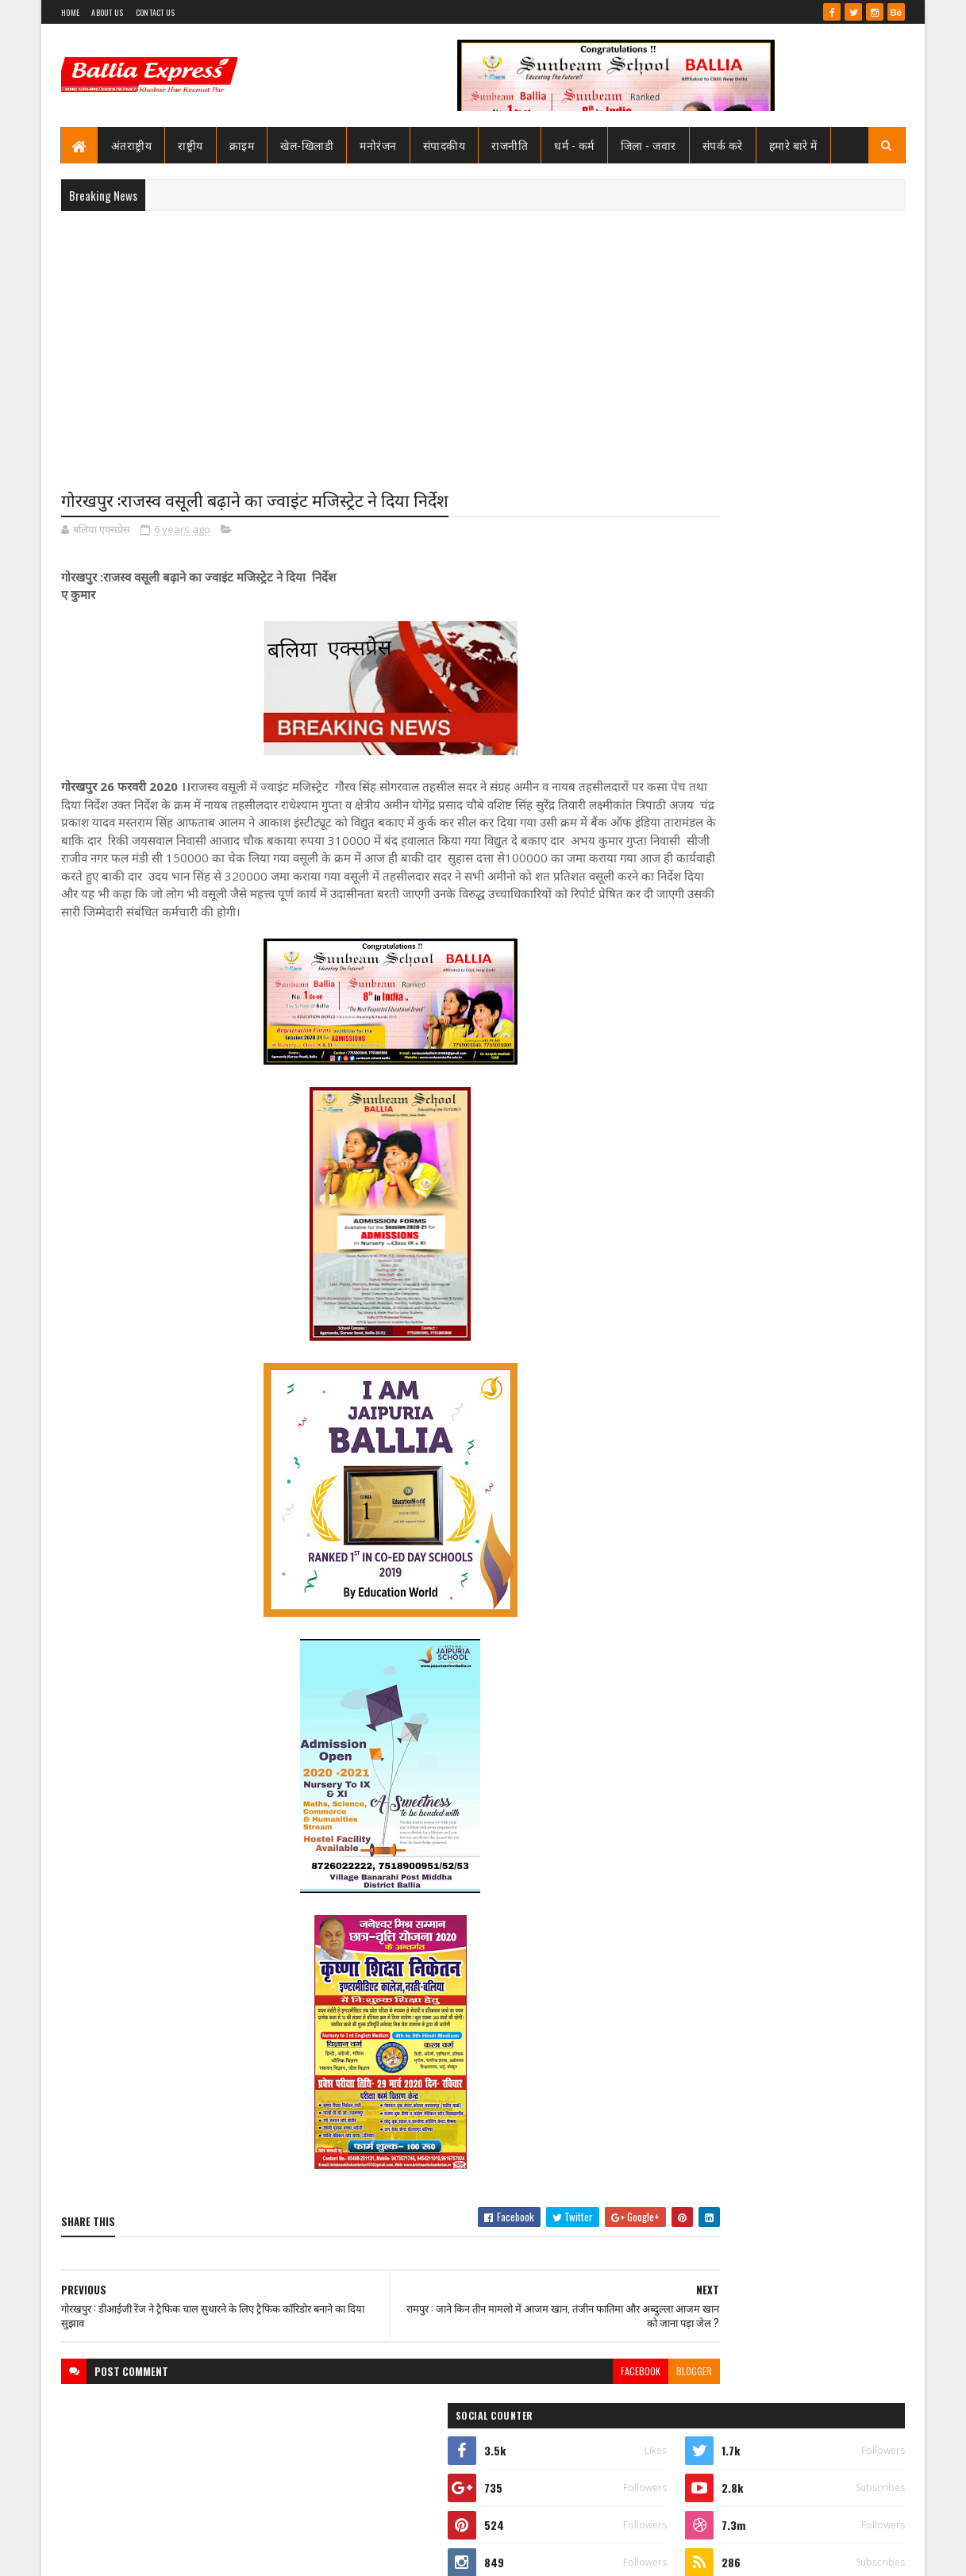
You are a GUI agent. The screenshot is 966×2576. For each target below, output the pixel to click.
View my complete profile (704, 736)
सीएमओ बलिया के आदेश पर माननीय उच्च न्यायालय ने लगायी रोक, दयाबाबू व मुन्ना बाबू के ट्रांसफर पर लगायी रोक (807, 818)
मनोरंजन (379, 144)
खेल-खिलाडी (307, 144)
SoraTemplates (118, 2554)
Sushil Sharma (230, 2554)
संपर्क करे (722, 144)
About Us (107, 12)
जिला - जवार (648, 144)
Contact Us (155, 12)
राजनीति (510, 144)
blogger (597, 2390)
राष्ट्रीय (191, 144)
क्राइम (242, 144)
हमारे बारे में (793, 144)
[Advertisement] (483, 338)
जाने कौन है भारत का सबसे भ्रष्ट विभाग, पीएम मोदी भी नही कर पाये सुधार (805, 1008)
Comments (841, 1068)
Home (70, 12)
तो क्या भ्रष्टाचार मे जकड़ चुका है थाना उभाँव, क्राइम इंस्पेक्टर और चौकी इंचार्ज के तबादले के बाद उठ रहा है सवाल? (813, 950)
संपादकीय (444, 144)
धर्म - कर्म (575, 144)
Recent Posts (715, 1068)
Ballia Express (702, 716)
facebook (544, 2390)
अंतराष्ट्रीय (131, 144)
